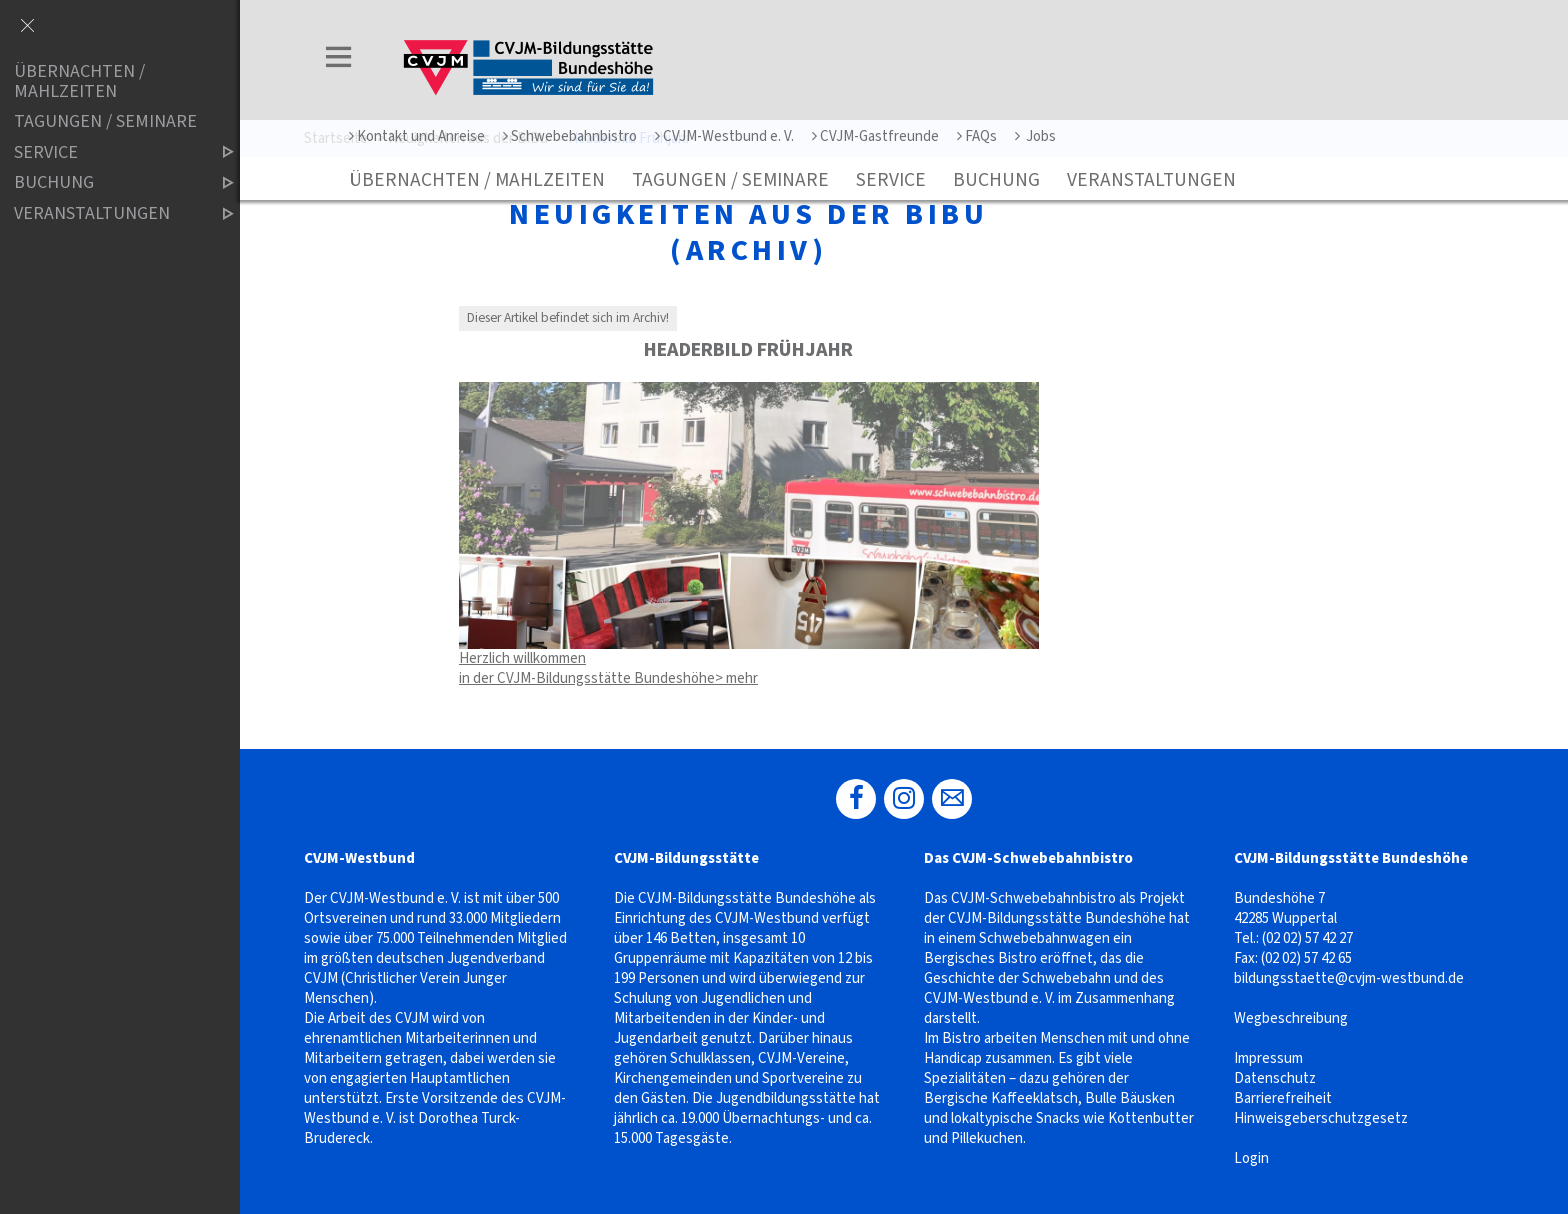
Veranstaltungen (1151, 180)
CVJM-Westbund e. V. (724, 136)
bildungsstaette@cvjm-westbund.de (1349, 978)
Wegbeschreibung (1291, 1018)
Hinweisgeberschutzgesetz (1321, 1118)
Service (891, 180)
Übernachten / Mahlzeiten (477, 180)
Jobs (1035, 136)
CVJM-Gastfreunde (875, 136)
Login (1251, 1158)
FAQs (977, 136)
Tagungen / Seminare (730, 180)
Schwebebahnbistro (570, 136)
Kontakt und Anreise (417, 136)
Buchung (996, 180)
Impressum (1268, 1058)
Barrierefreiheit (1283, 1098)
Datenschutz (1275, 1078)
